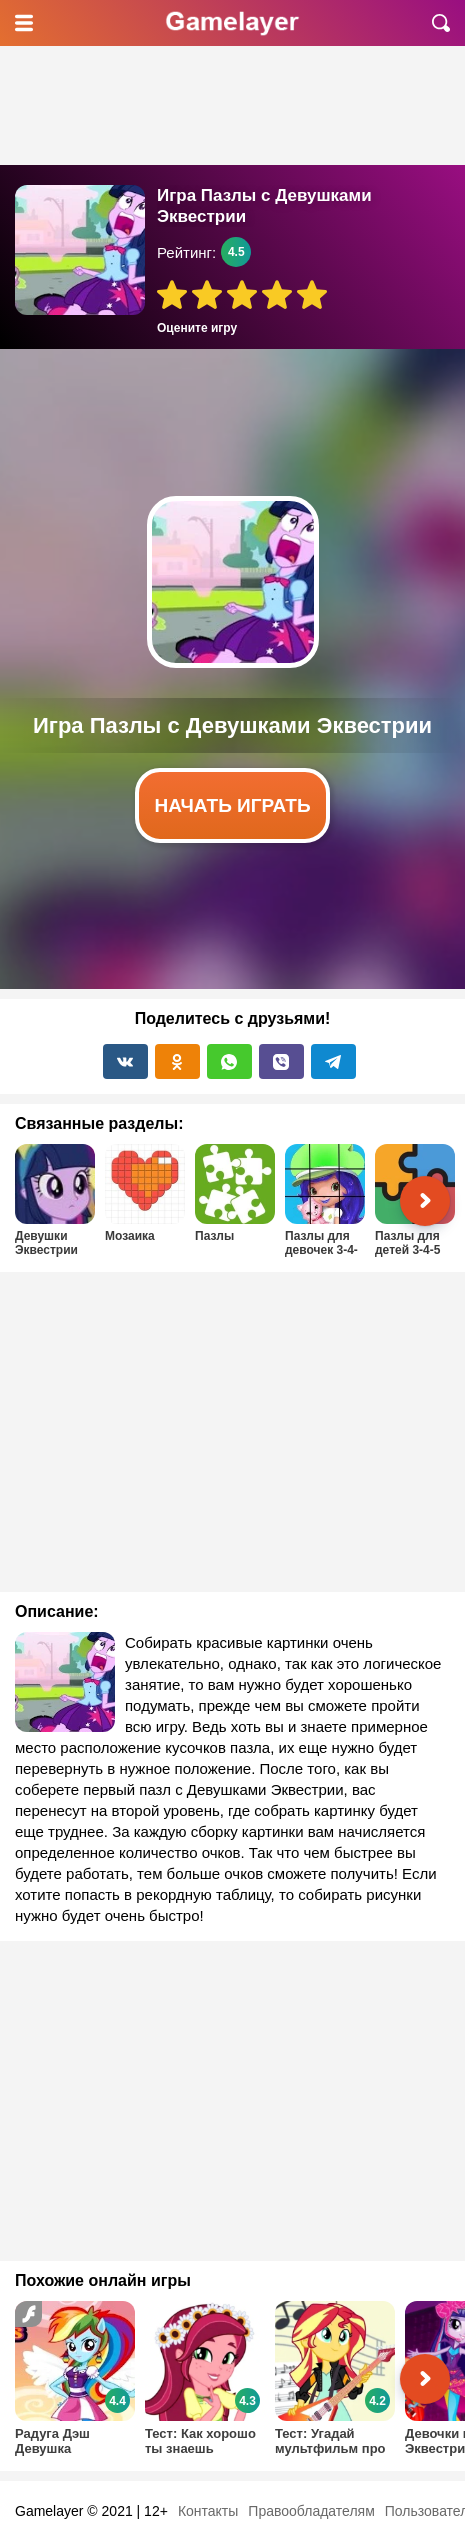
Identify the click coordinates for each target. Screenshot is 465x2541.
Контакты (208, 2511)
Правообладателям (311, 2511)
